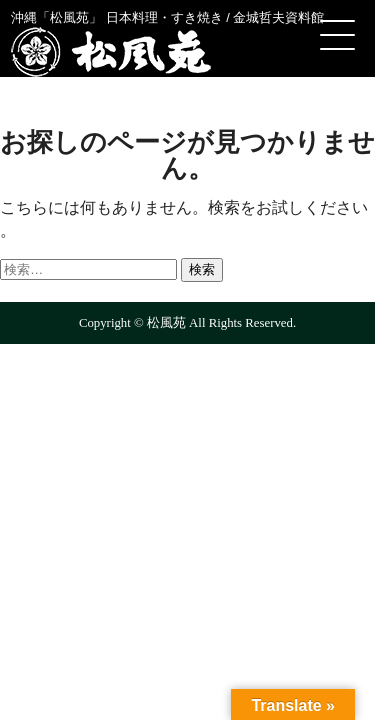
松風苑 (111, 52)
